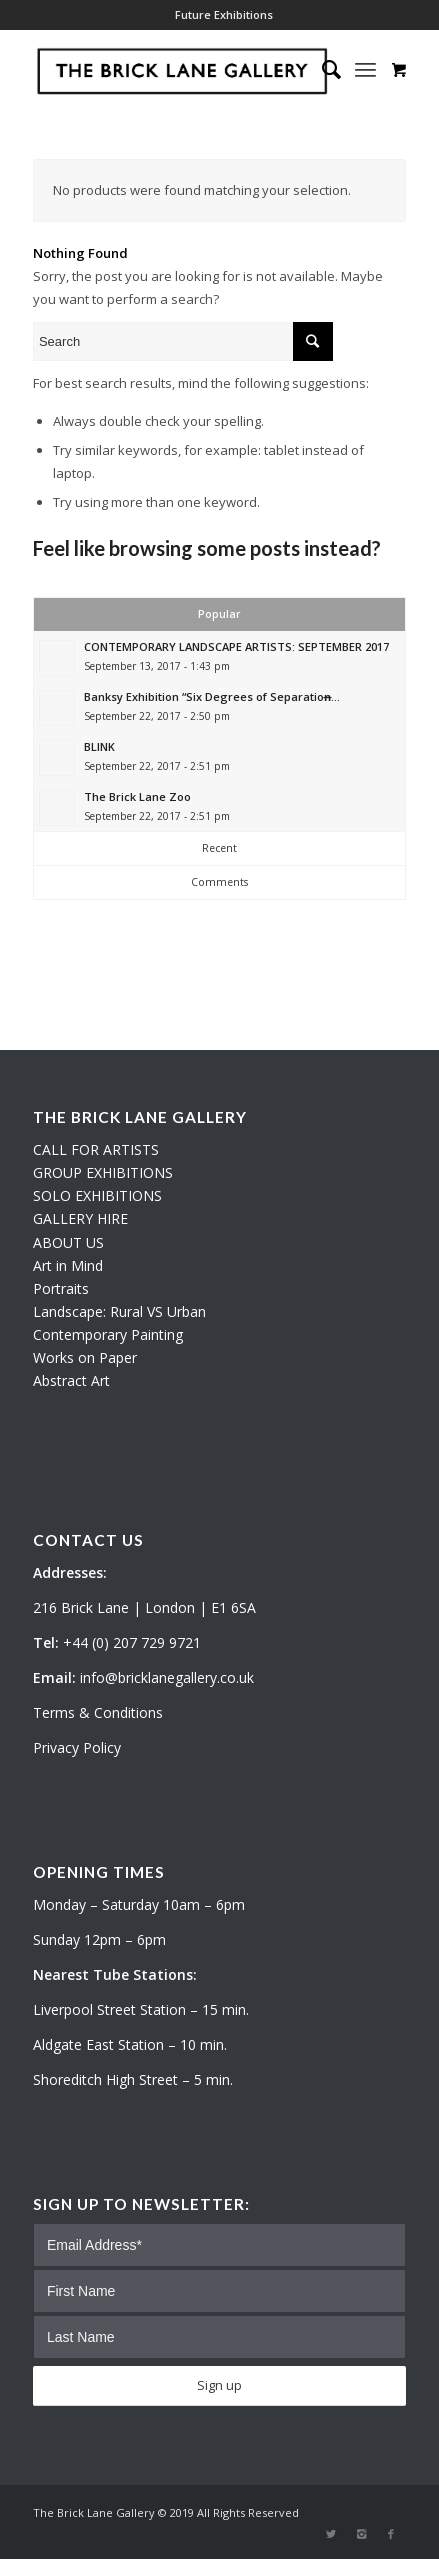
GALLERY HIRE (80, 1218)
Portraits (61, 1288)
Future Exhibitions (224, 14)
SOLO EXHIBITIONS (97, 1195)
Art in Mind (68, 1265)
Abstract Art (71, 1380)
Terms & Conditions (98, 1712)
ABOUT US (68, 1242)
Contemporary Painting (108, 1334)
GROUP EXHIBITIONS (103, 1172)
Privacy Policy (77, 1747)
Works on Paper (85, 1357)
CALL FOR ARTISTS (96, 1149)
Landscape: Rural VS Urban (119, 1311)
